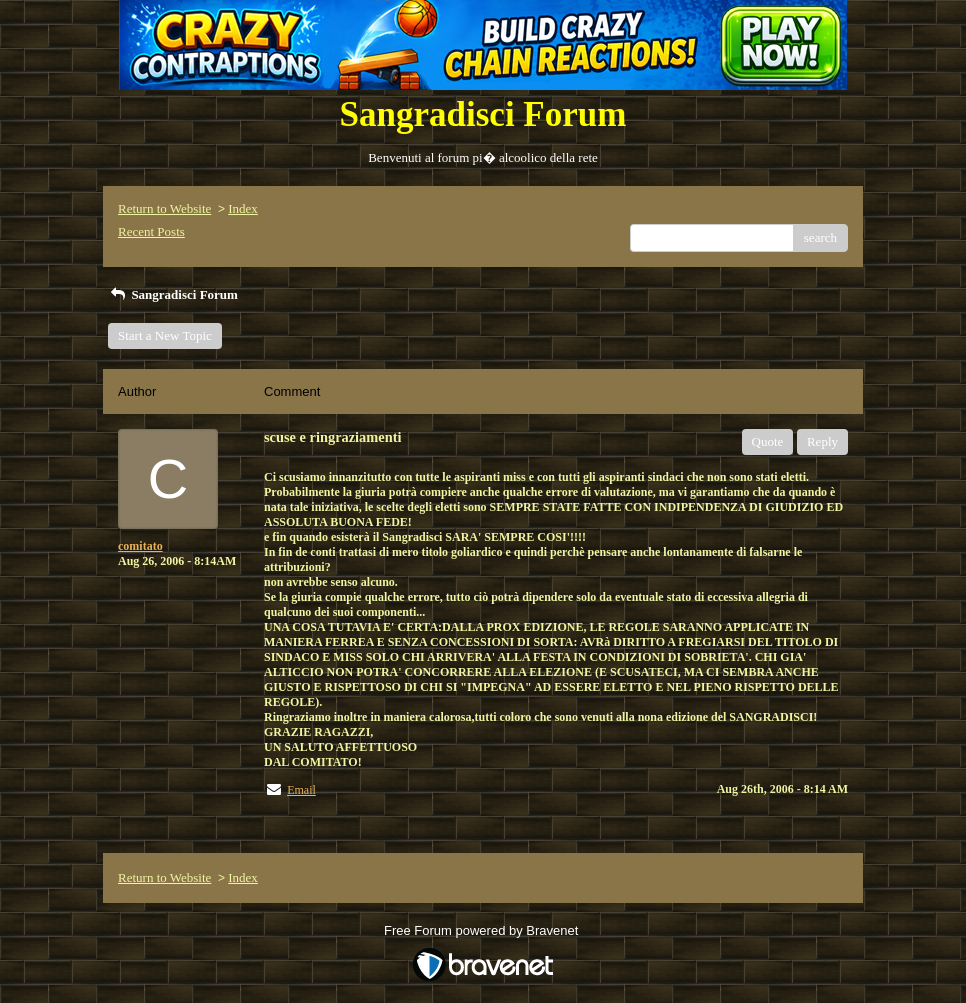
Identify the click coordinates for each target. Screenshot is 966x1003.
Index (243, 208)
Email (301, 790)
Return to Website (164, 208)
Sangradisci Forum (173, 294)
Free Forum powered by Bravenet (483, 930)
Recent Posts (151, 231)
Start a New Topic (165, 335)
